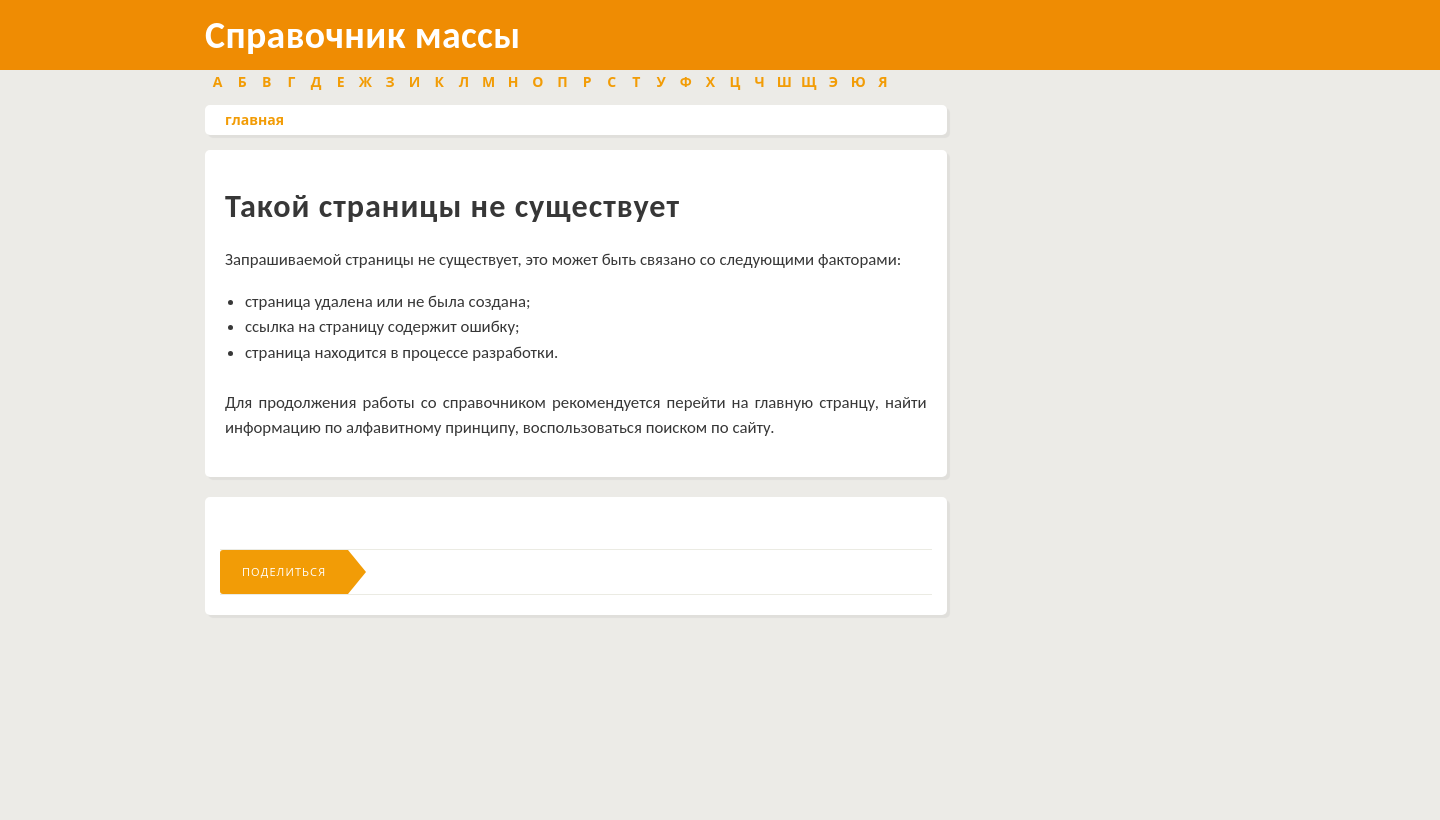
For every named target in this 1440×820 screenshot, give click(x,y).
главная (254, 119)
